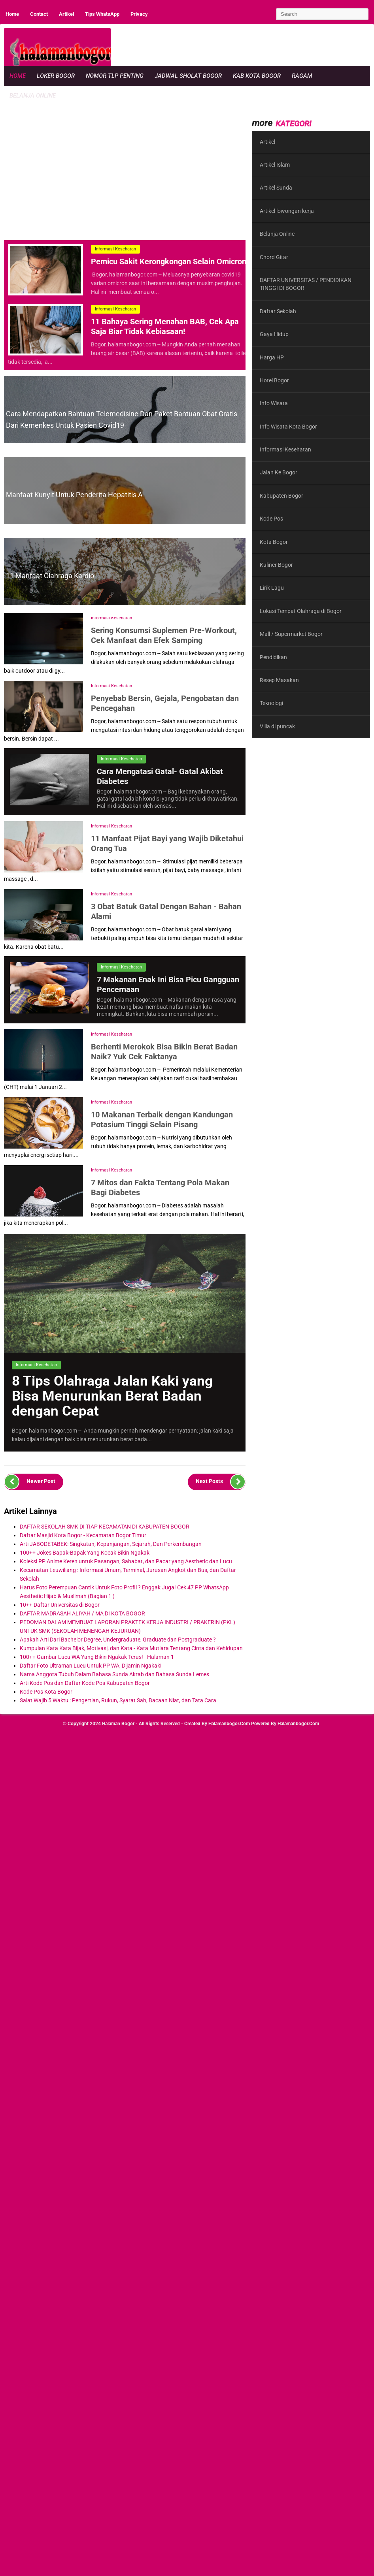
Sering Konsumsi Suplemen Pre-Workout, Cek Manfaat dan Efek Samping (164, 635)
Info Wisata (274, 403)
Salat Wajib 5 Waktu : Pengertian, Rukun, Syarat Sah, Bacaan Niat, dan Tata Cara (118, 1700)
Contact (39, 14)
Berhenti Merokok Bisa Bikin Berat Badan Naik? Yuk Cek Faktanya (164, 1051)
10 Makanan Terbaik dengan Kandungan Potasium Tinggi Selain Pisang (162, 1119)
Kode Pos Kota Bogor (46, 1692)
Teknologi (271, 703)
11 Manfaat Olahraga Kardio (50, 576)
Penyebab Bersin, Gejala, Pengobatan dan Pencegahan (165, 703)
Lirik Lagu (272, 588)
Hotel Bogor (274, 380)
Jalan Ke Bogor (278, 472)
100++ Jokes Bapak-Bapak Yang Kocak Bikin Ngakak (84, 1552)
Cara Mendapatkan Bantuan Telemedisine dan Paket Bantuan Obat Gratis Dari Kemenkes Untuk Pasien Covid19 (121, 419)
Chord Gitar (274, 257)
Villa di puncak (277, 726)
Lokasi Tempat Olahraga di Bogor (301, 611)
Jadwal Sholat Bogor (188, 75)
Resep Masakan (279, 680)
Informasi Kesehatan (115, 249)
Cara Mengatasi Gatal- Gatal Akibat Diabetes (160, 776)
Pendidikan (273, 657)
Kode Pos (271, 518)
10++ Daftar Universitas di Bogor (60, 1605)
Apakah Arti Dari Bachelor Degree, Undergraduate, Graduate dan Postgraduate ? (118, 1639)
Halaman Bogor (118, 1723)
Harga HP (272, 357)
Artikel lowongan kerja (287, 211)
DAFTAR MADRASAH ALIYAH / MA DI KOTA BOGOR (82, 1613)
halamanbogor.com (229, 1723)
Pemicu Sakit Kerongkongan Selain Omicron (168, 261)
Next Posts (221, 1481)
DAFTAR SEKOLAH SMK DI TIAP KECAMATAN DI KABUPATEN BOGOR (104, 1526)
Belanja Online (32, 95)
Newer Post (29, 1481)
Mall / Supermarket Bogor (291, 634)
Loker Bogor (56, 75)
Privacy (139, 14)
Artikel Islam (275, 165)
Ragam (302, 75)
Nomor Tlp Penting (115, 75)
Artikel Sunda (276, 187)
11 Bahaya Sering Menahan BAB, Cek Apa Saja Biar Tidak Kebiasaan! (165, 326)
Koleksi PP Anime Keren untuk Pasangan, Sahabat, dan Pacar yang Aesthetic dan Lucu (126, 1561)
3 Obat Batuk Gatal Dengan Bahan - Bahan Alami (166, 911)
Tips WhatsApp (102, 14)
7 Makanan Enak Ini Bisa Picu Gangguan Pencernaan (168, 984)
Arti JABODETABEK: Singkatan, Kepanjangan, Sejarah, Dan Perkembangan (111, 1544)
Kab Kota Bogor (257, 75)
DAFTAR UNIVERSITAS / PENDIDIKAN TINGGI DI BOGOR (305, 284)
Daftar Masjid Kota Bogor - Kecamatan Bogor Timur (83, 1535)
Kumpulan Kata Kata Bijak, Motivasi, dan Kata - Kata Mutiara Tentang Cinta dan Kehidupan (131, 1648)
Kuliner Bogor (276, 565)
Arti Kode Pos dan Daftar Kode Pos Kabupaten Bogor (85, 1683)
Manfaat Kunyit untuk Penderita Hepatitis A (74, 495)
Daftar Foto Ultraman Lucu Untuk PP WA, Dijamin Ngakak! (91, 1665)
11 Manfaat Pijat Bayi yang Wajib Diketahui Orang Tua (167, 843)
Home (12, 14)
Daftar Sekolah (278, 311)
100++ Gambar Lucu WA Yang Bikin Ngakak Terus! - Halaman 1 (97, 1657)
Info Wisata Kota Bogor (288, 426)
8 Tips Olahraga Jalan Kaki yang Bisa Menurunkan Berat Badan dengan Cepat (112, 1395)
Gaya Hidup (274, 334)
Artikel (66, 14)
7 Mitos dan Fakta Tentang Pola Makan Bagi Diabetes (160, 1187)
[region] (118, 168)
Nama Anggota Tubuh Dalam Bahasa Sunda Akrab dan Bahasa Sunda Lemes (114, 1674)
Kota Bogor (274, 542)
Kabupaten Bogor (281, 496)
